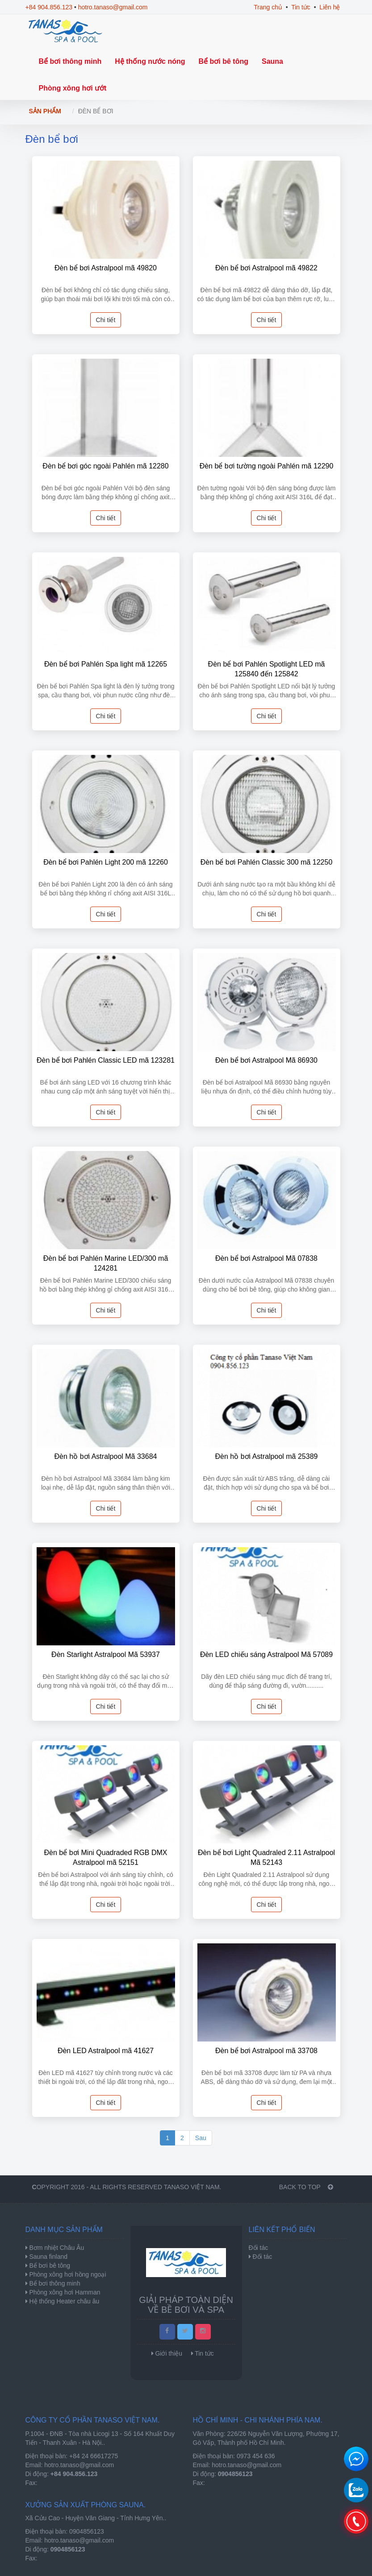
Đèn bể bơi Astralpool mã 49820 (105, 268)
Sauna (272, 61)
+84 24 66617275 (93, 2456)
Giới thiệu (168, 2353)
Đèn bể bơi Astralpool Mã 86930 (266, 1060)
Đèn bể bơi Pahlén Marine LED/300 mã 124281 (105, 1263)
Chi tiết (106, 319)
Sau (200, 2137)
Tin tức (300, 7)
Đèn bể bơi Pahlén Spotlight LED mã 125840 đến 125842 (266, 668)
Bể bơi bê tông (223, 61)
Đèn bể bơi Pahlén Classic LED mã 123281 (106, 1060)
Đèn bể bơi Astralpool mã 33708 (266, 2050)
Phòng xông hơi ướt (73, 88)
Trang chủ (268, 7)
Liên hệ (329, 7)
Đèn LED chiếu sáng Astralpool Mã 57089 (266, 1654)
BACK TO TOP (306, 2187)
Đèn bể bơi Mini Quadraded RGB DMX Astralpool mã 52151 (105, 1857)
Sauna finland (48, 2256)
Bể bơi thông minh (70, 61)
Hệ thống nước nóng (150, 61)
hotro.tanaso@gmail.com (113, 7)
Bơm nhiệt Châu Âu (56, 2247)
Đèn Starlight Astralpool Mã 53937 (105, 1654)
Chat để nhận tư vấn (356, 2459)
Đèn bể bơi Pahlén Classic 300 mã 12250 (267, 862)
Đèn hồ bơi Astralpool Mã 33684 (105, 1456)
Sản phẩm (45, 111)
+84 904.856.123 (49, 7)
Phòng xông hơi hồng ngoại (67, 2274)
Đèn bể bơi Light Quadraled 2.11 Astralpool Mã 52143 (266, 1857)
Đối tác (262, 2256)
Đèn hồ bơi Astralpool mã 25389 (266, 1456)
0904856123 (86, 2531)
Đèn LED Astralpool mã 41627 (106, 2050)
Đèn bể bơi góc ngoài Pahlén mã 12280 (105, 466)
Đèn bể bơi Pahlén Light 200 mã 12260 (105, 862)
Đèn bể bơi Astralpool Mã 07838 (266, 1258)
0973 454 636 (256, 2456)
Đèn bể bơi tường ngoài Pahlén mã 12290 (267, 466)
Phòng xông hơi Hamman (64, 2292)
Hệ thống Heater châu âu (64, 2301)
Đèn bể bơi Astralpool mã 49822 (266, 268)
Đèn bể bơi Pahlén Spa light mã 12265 (105, 664)
